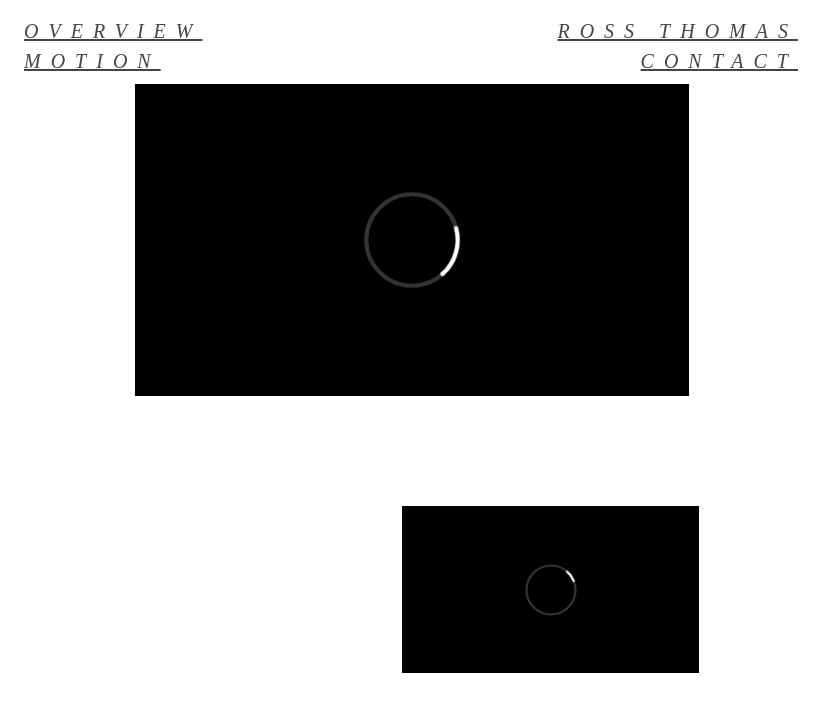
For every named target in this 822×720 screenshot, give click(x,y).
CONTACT (719, 61)
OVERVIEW (113, 31)
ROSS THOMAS (677, 31)
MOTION (92, 61)
